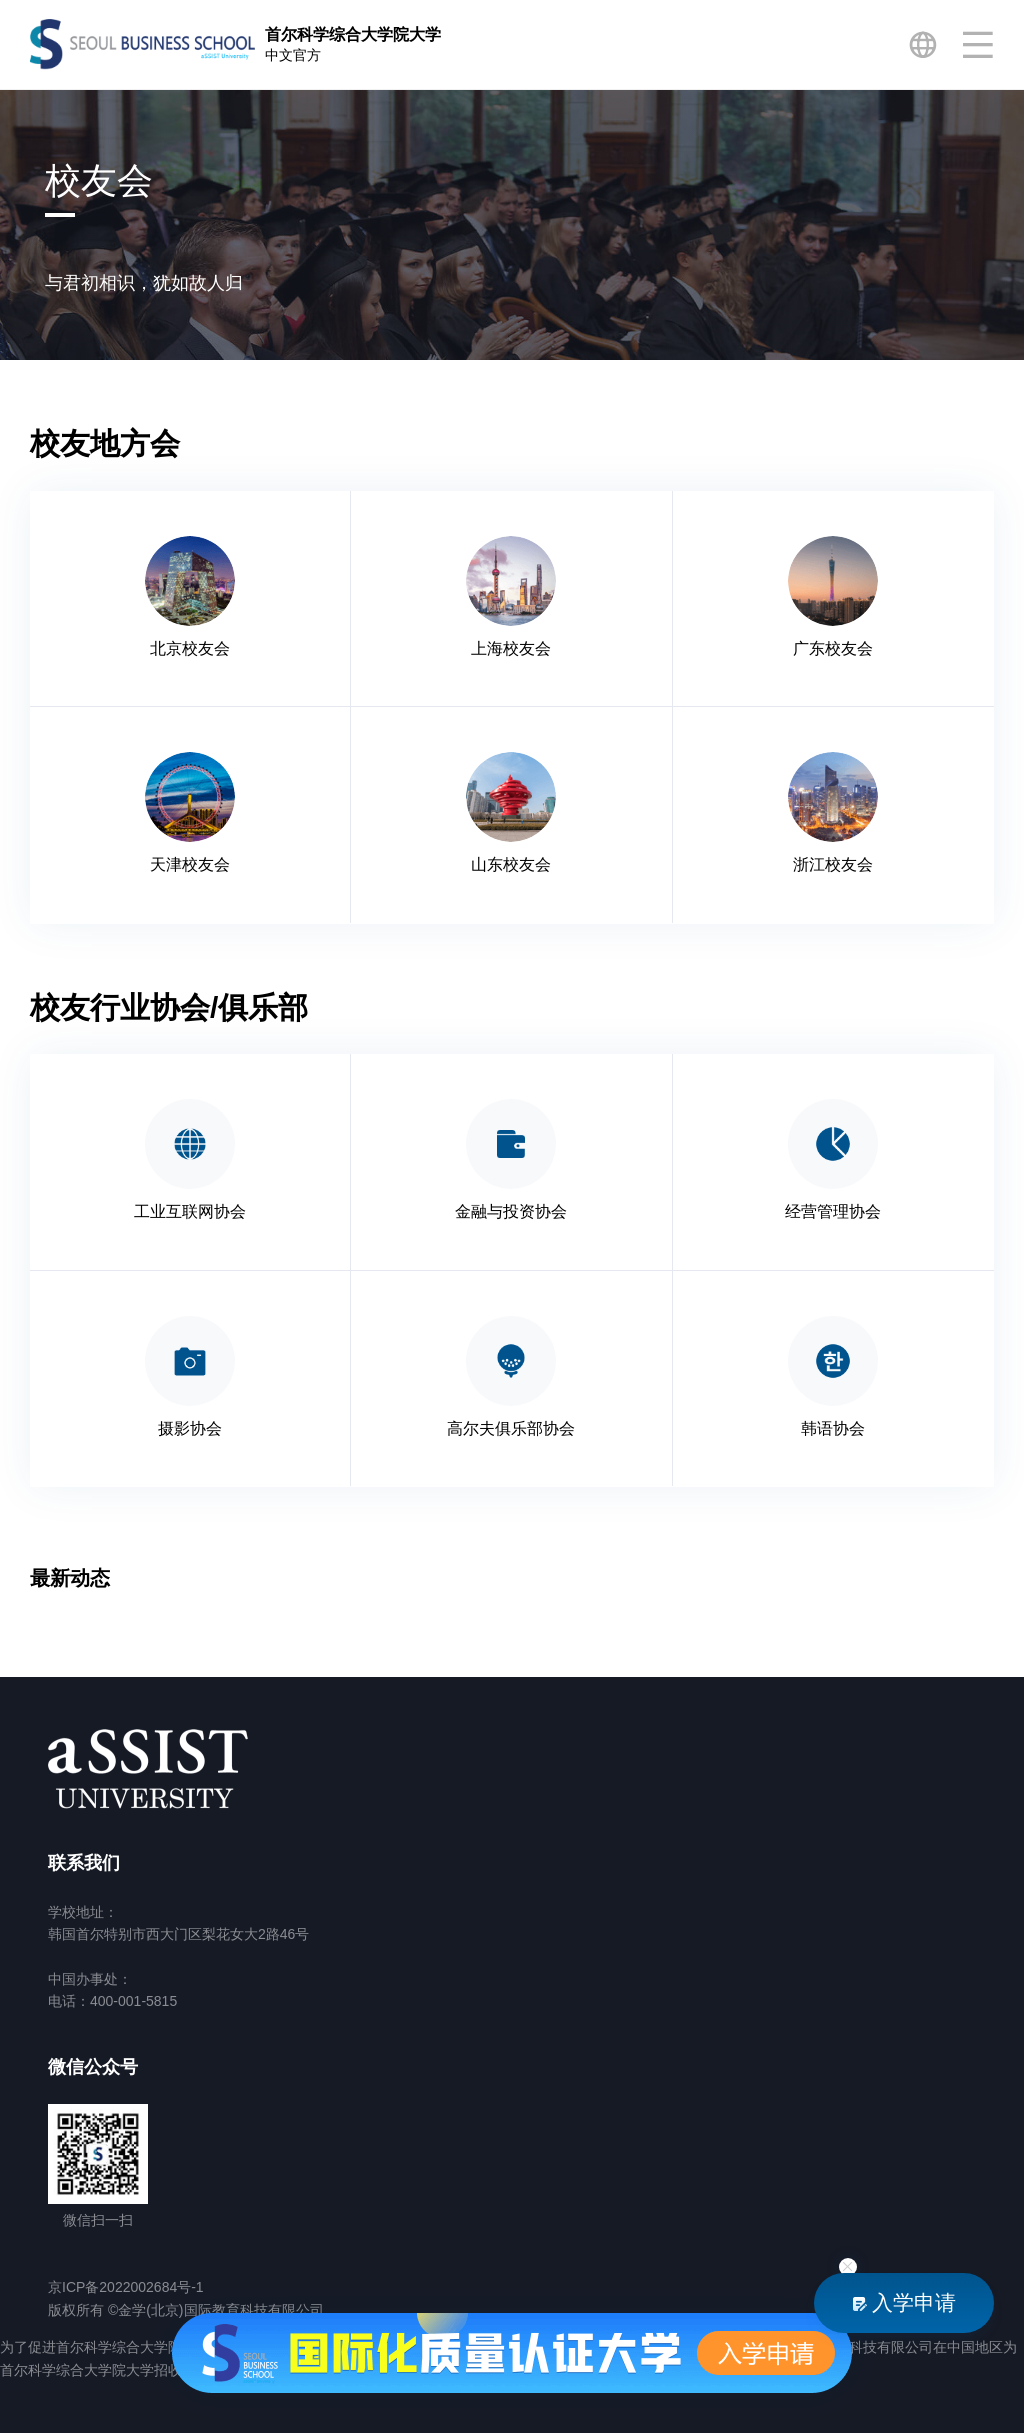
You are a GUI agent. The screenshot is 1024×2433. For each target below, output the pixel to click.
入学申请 (904, 2302)
